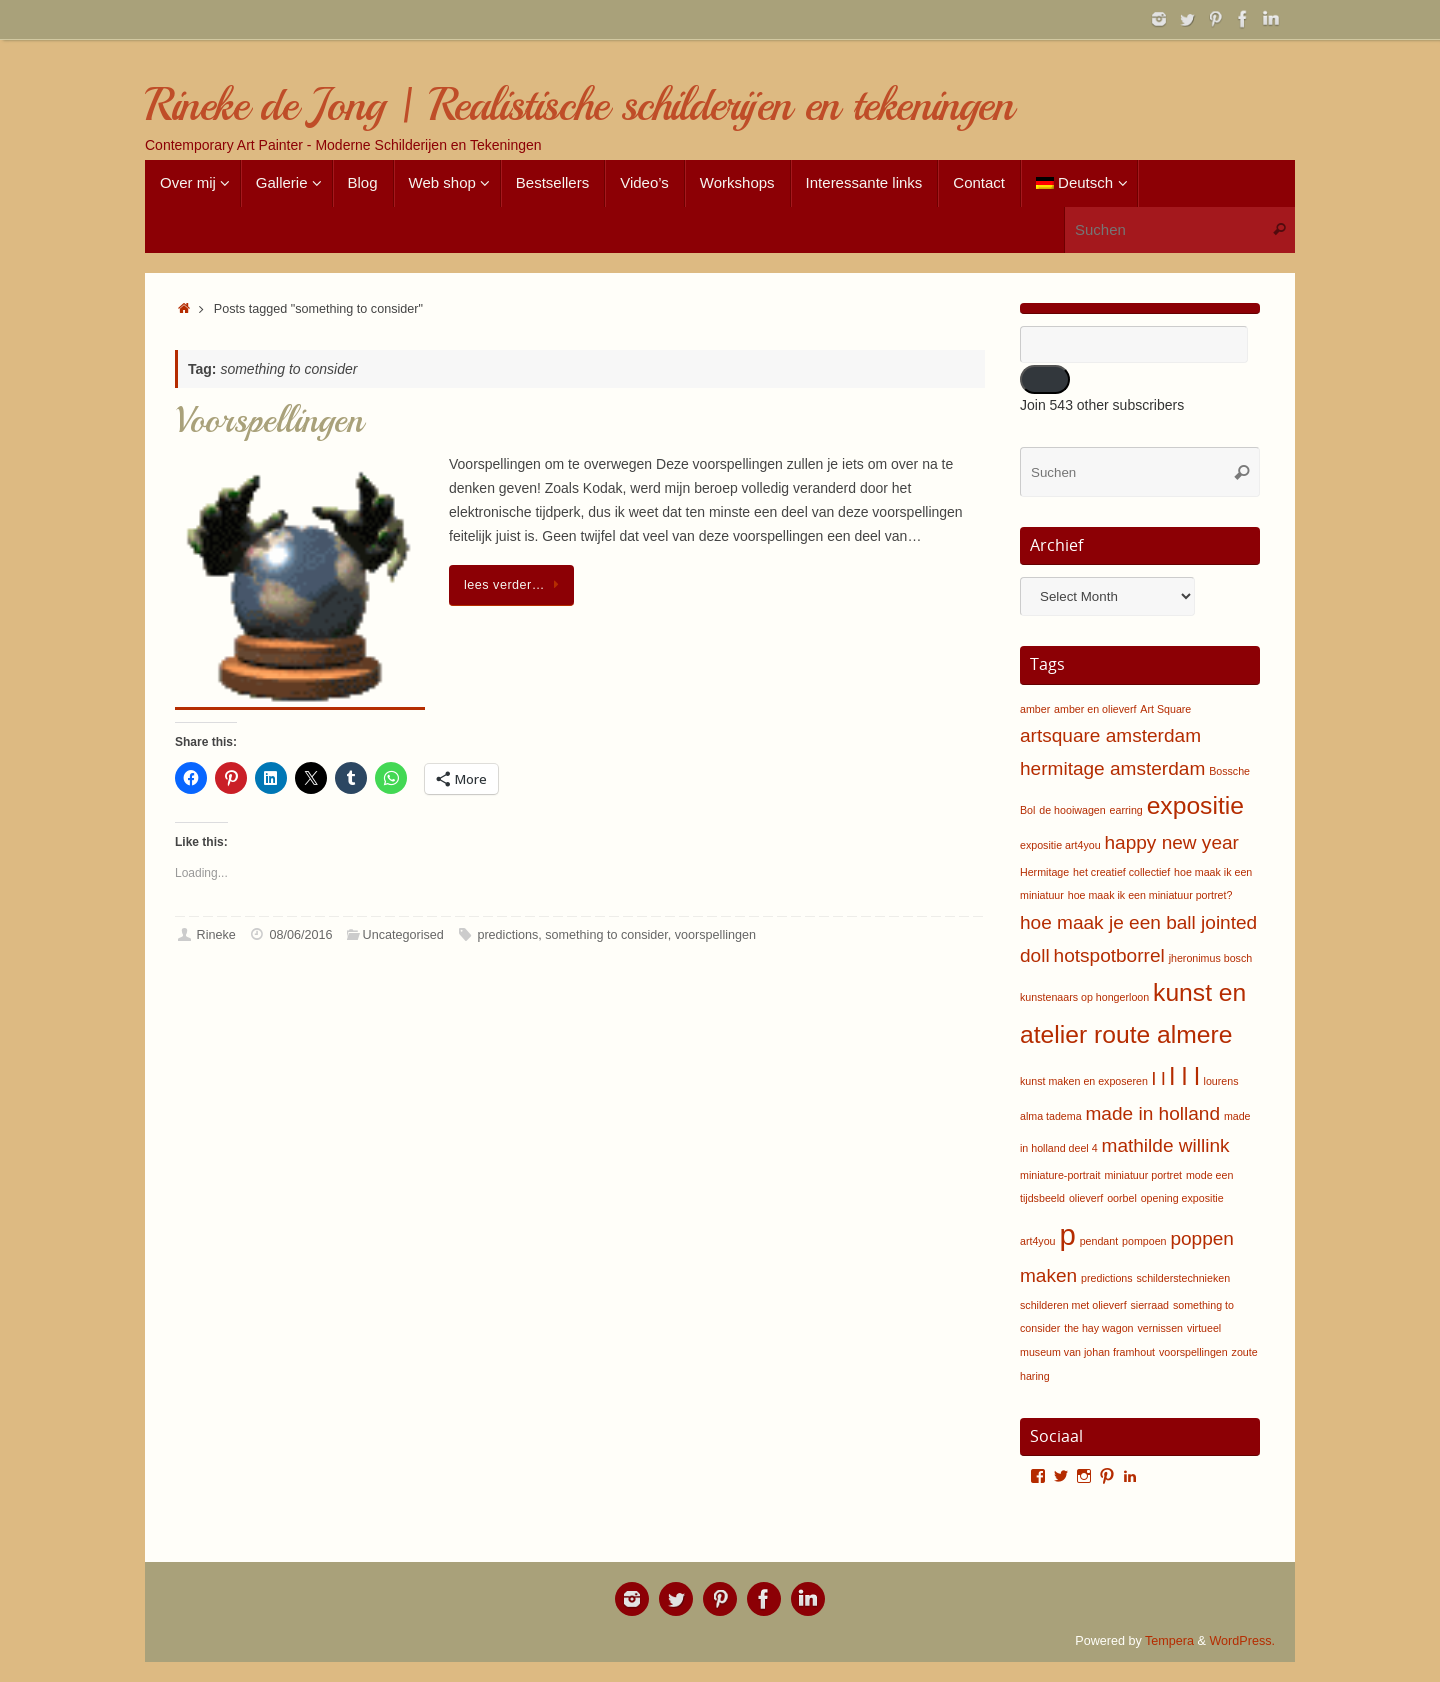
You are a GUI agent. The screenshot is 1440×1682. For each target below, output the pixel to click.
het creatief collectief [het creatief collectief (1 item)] (1121, 872)
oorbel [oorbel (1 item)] (1122, 1198)
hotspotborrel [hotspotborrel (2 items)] (1109, 955)
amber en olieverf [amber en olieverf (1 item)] (1095, 709)
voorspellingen (715, 935)
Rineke (216, 935)
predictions (507, 935)
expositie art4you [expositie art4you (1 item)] (1060, 845)
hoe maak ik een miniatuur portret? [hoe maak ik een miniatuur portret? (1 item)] (1150, 895)
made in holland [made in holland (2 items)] (1153, 1113)
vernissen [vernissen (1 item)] (1160, 1328)
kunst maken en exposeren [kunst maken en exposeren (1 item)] (1084, 1081)
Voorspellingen (269, 420)
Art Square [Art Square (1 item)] (1165, 709)
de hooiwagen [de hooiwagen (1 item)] (1072, 810)
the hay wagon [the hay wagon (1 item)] (1098, 1328)
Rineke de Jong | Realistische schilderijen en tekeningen (579, 105)
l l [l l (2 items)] (1159, 1078)
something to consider (606, 935)
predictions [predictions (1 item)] (1107, 1278)
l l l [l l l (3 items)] (1185, 1076)
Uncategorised (403, 935)
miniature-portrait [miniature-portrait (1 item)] (1060, 1175)
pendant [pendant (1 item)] (1099, 1241)
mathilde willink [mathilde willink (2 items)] (1166, 1145)
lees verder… (515, 585)
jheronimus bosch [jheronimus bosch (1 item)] (1211, 958)
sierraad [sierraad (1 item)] (1150, 1305)
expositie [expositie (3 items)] (1195, 805)
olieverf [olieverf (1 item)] (1086, 1198)
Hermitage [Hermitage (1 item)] (1044, 872)
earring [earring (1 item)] (1126, 810)
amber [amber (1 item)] (1035, 709)
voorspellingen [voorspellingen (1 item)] (1193, 1352)
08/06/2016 (300, 935)
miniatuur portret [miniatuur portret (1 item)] (1143, 1175)
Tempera (1169, 1641)
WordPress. (1242, 1641)
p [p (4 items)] (1067, 1234)
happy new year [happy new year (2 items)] (1171, 842)
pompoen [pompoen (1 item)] (1144, 1241)
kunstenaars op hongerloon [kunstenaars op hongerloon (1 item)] (1084, 997)
